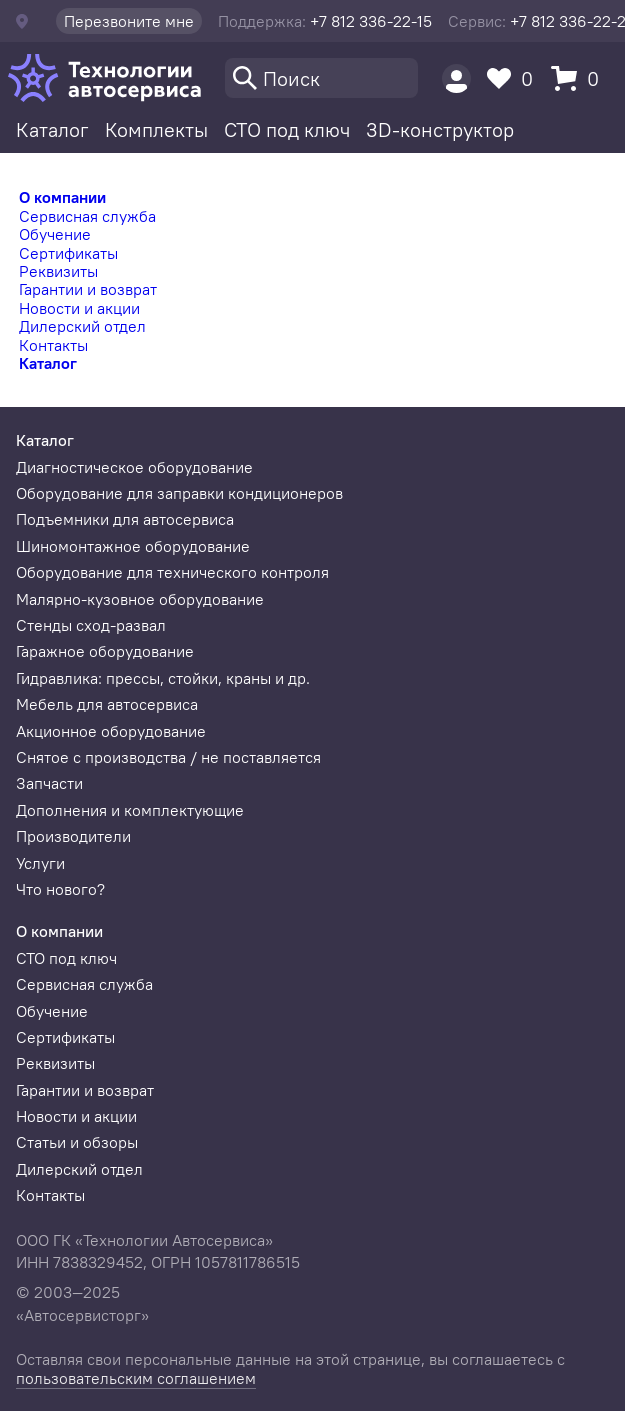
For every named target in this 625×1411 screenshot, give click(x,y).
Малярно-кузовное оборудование (140, 599)
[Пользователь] (456, 78)
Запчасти (49, 783)
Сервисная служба (87, 216)
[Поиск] (321, 78)
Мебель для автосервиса (107, 704)
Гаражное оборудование (105, 651)
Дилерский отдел (82, 326)
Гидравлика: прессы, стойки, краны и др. (163, 678)
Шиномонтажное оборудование (133, 546)
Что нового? (60, 889)
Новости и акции (79, 308)
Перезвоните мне (129, 21)
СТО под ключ (287, 129)
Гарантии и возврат (88, 289)
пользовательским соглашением (136, 1378)
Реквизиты (58, 271)
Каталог (52, 129)
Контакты (53, 345)
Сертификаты (68, 253)
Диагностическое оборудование (134, 467)
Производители (73, 836)
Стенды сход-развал (91, 625)
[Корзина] (580, 78)
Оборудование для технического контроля (172, 572)
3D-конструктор (440, 129)
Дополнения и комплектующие (130, 810)
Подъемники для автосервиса (125, 519)
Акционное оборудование (111, 731)
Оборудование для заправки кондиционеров (179, 493)
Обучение (55, 234)
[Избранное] (515, 78)
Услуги (40, 863)
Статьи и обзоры (77, 1142)
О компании (62, 197)
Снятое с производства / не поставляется (168, 757)
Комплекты (156, 129)
